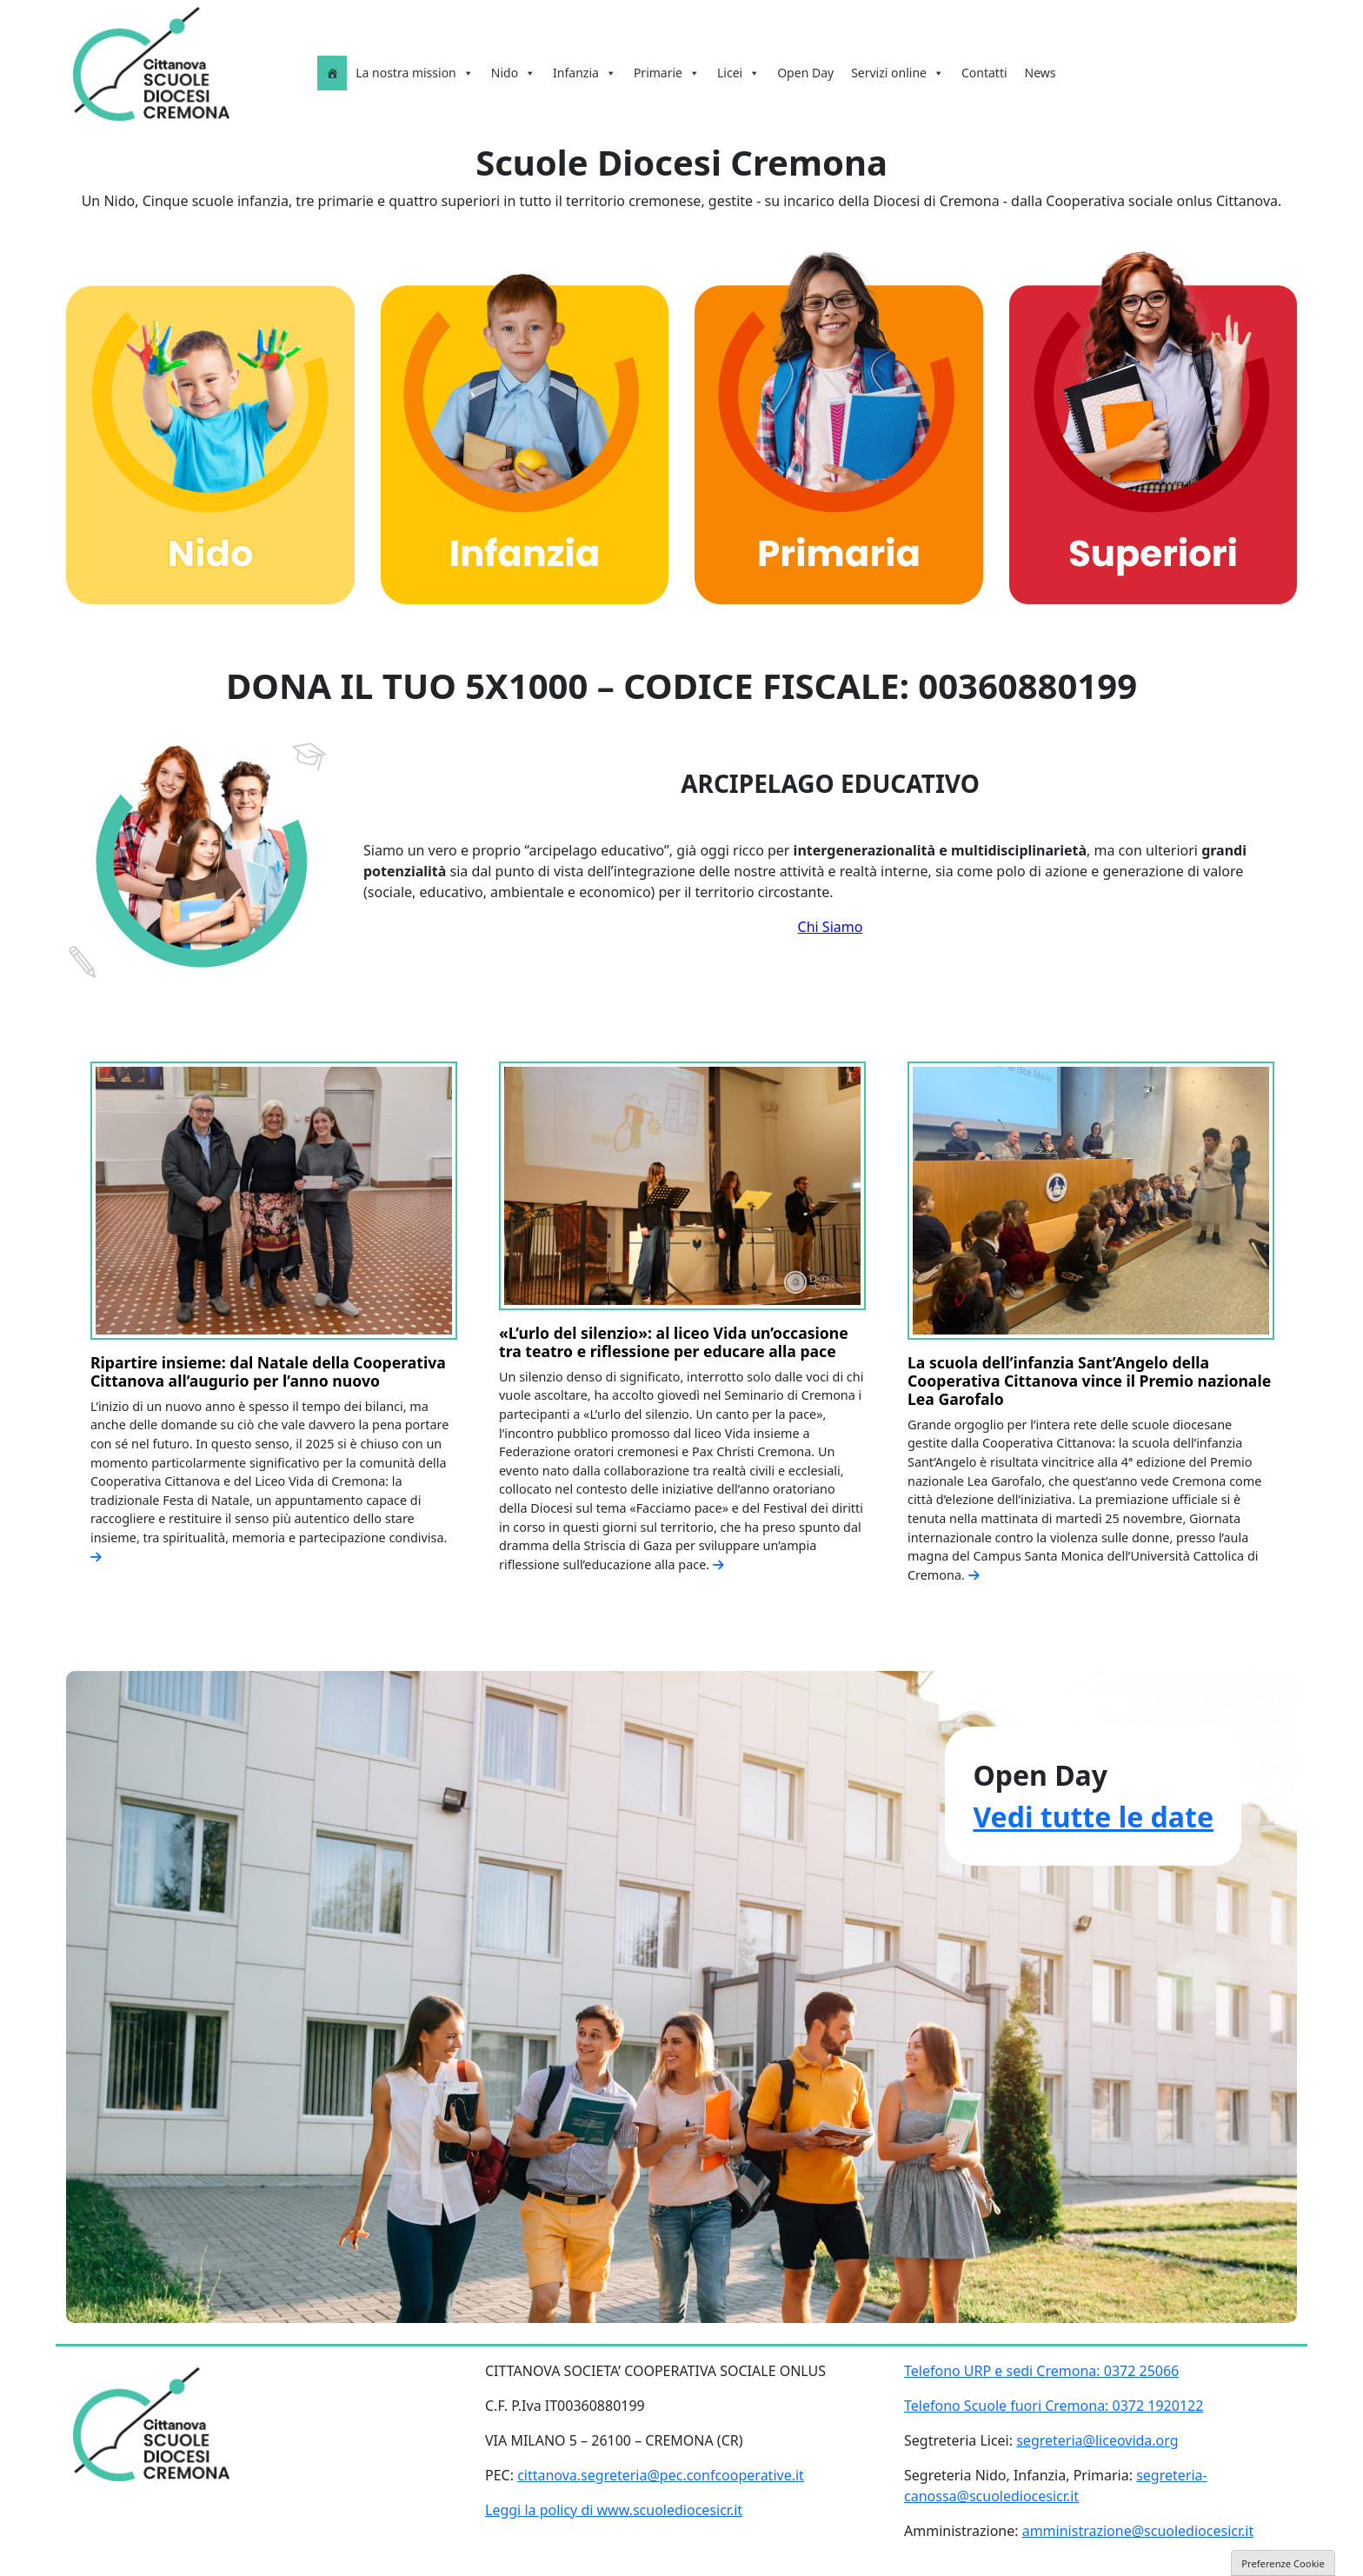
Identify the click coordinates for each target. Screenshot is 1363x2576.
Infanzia (584, 73)
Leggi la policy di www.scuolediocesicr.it (613, 2509)
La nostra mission (415, 73)
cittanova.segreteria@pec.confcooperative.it (660, 2475)
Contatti (984, 72)
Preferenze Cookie (1283, 2563)
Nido (513, 73)
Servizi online (897, 73)
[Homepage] (332, 73)
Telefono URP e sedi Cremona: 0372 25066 (1041, 2370)
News (1040, 72)
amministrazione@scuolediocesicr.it (1138, 2530)
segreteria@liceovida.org (1097, 2440)
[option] (273, 1321)
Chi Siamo (830, 926)
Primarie (667, 73)
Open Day (805, 72)
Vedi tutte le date (1093, 1816)
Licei (738, 73)
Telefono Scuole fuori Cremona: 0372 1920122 (1053, 2405)
